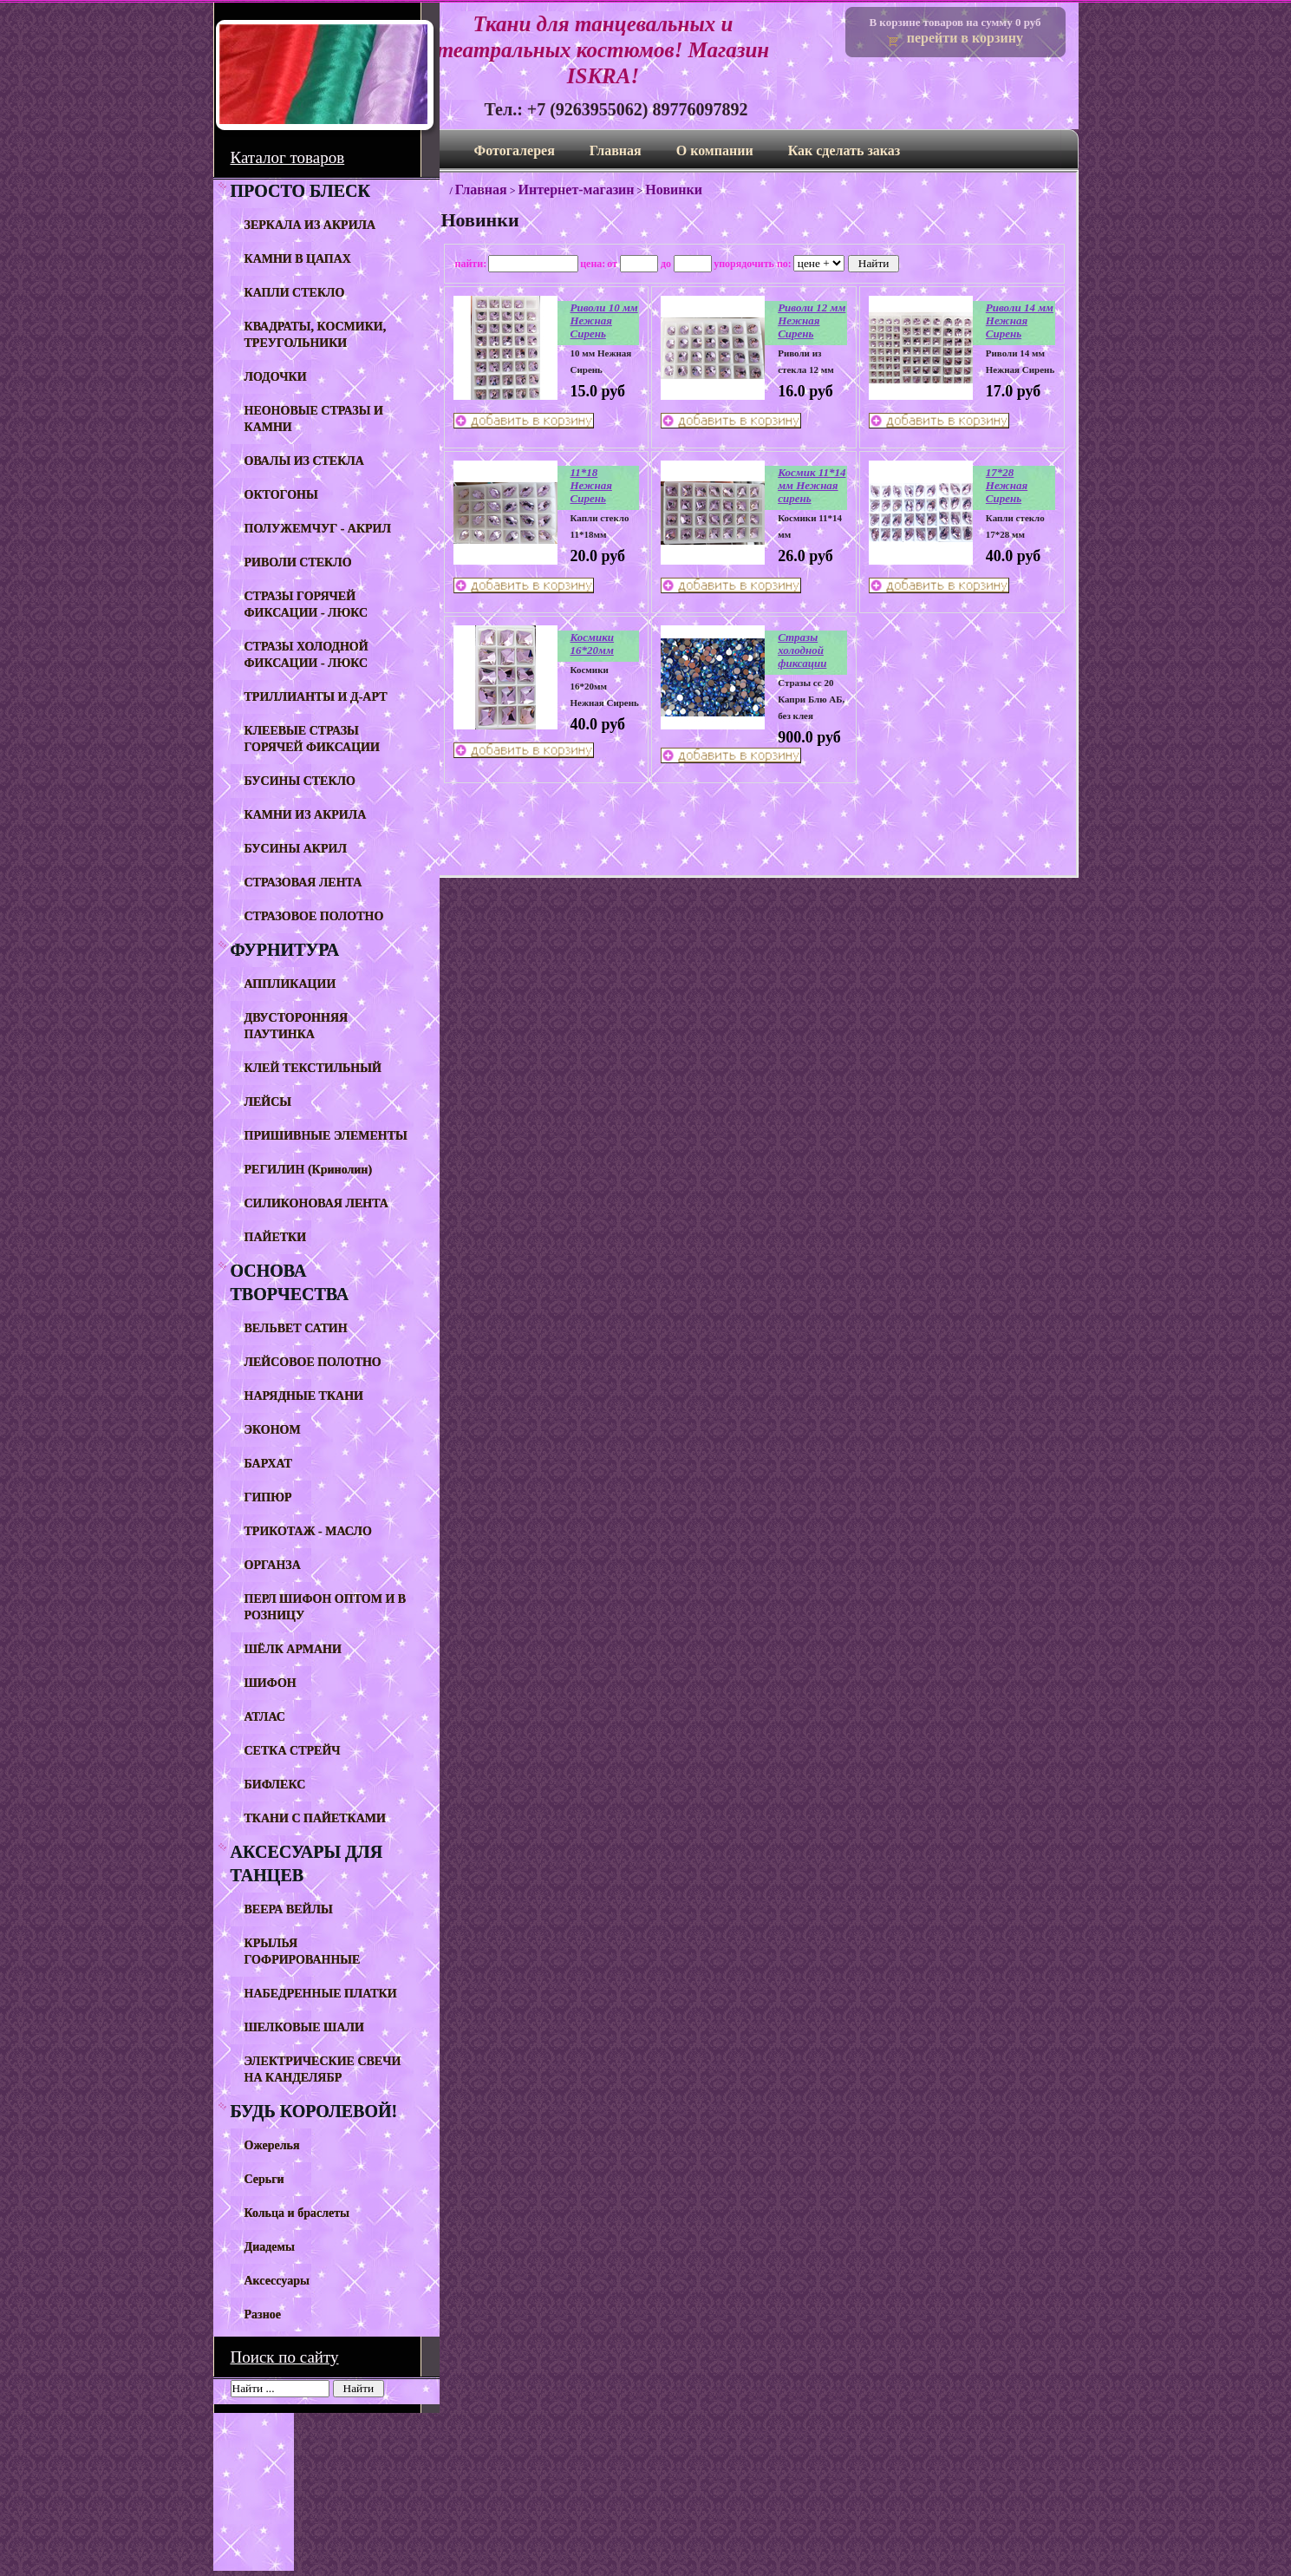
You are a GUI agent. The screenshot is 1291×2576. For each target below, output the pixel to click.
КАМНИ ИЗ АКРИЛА (306, 814)
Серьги (264, 2179)
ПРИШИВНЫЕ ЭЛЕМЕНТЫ (326, 1135)
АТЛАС (265, 1716)
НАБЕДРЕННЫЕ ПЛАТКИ (321, 1993)
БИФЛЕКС (275, 1784)
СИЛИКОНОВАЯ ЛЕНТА (316, 1203)
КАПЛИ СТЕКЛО (295, 292)
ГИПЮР (268, 1497)
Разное (263, 2314)
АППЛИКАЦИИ (290, 984)
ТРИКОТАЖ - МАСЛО (308, 1531)
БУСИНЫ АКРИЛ (296, 848)
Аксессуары (277, 2280)
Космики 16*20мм (593, 644)
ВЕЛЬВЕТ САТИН (296, 1328)
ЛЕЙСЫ (268, 1101)
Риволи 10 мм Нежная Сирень (604, 320)
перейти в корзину (965, 37)
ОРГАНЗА (273, 1565)
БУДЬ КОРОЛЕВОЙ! (314, 2111)
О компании (714, 150)
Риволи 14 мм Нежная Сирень (1019, 320)
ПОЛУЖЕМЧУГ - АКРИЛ (318, 528)
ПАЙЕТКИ (276, 1237)
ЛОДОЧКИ (276, 376)
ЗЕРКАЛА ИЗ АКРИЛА (310, 225)
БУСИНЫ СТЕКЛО (300, 781)
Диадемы (270, 2246)
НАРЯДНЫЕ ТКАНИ (304, 1395)
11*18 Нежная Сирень (591, 485)
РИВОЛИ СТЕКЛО (298, 562)
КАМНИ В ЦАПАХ (298, 258)
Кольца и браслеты (297, 2213)
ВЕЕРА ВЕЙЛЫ (289, 1909)
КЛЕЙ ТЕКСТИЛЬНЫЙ (313, 1068)
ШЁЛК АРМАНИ (293, 1649)
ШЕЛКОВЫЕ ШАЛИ (304, 2027)
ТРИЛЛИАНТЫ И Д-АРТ (316, 696)
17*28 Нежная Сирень (1006, 485)
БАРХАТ (268, 1463)
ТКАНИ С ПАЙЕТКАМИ (315, 1818)
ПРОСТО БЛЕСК (300, 190)
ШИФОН (271, 1683)
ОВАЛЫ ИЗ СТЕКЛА (304, 460)
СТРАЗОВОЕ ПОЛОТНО (314, 916)
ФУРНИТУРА (285, 949)
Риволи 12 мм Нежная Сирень (811, 320)
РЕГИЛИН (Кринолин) (309, 1169)
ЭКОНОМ (273, 1429)
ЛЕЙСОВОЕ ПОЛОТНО (313, 1362)
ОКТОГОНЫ (281, 494)
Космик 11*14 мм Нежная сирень (811, 485)
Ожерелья (272, 2145)
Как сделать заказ (844, 150)
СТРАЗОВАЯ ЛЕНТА (303, 882)
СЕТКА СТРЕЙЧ (293, 1750)
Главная (616, 150)
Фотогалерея (514, 150)
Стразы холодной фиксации (802, 650)
